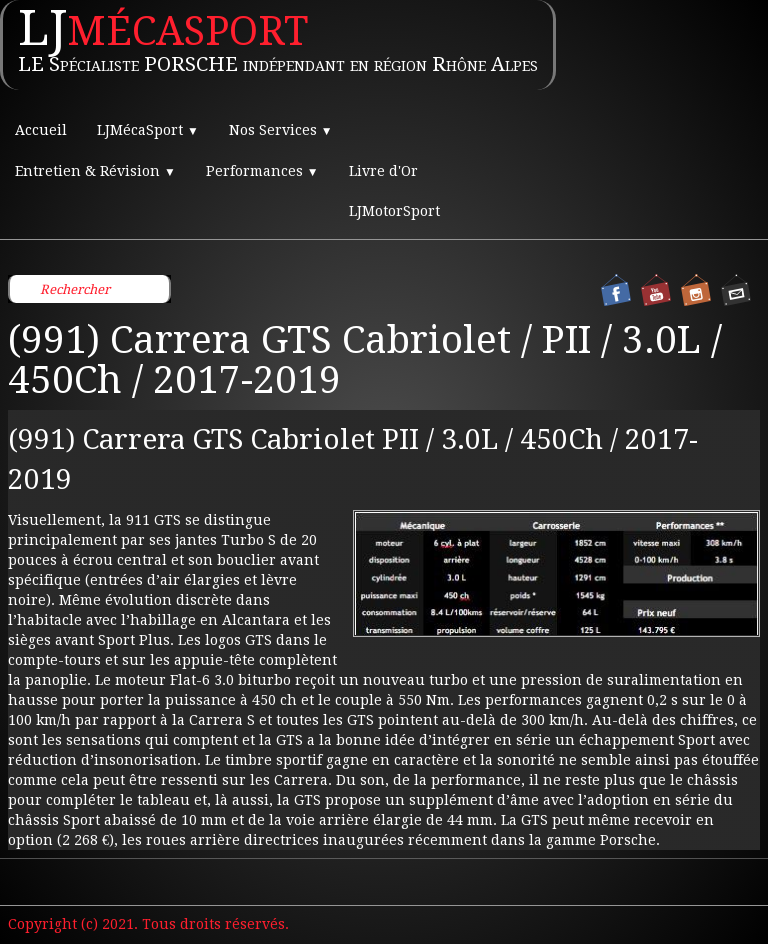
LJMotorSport (394, 211)
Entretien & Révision (95, 171)
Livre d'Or (383, 171)
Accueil (41, 130)
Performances (262, 171)
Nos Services (281, 130)
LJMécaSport (148, 130)
